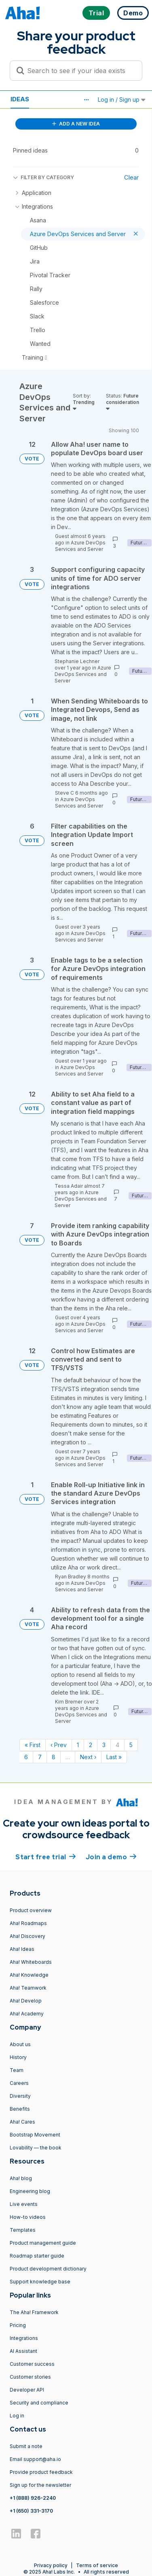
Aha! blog (21, 2178)
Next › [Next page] (88, 1757)
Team (16, 2070)
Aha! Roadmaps (28, 1923)
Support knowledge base (40, 2282)
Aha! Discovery (27, 1936)
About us (20, 2044)
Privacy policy (51, 2565)
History (18, 2057)
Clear (131, 177)
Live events (24, 2204)
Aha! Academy (27, 2014)
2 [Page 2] (90, 1744)
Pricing (18, 2325)
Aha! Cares (22, 2122)
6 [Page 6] (26, 1757)
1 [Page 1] (78, 1744)
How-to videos (28, 2217)
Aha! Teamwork (28, 1988)
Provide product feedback (41, 2472)
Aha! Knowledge (29, 1975)
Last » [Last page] (114, 1757)
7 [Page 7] (40, 1757)
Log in (17, 2416)
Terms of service (97, 2565)
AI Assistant (23, 2351)
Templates (23, 2230)
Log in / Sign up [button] (122, 99)
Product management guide (43, 2243)
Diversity (20, 2096)
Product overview (31, 1910)
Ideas (20, 99)
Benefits (20, 2109)
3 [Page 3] (104, 1744)
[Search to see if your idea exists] (79, 70)
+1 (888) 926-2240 (33, 2498)
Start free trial (45, 1856)
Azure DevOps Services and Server (80, 546)
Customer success (32, 2364)
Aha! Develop (26, 2001)
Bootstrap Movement (35, 2135)
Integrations (24, 2338)
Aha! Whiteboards (31, 1962)
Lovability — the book (35, 2148)
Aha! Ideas (22, 1949)
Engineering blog (30, 2191)
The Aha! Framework (34, 2312)
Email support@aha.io (35, 2459)
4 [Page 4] (117, 1744)
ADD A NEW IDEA (76, 124)
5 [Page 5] (131, 1744)
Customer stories (30, 2377)
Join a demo (111, 1856)
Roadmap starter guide (37, 2256)
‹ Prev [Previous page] (59, 1744)
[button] (86, 100)
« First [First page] (32, 1744)
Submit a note (26, 2446)
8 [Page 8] (53, 1757)
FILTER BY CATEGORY (43, 177)
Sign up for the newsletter (40, 2485)
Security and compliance (39, 2403)
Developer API (27, 2390)
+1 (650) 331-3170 (31, 2511)
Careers (19, 2083)
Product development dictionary (48, 2269)
